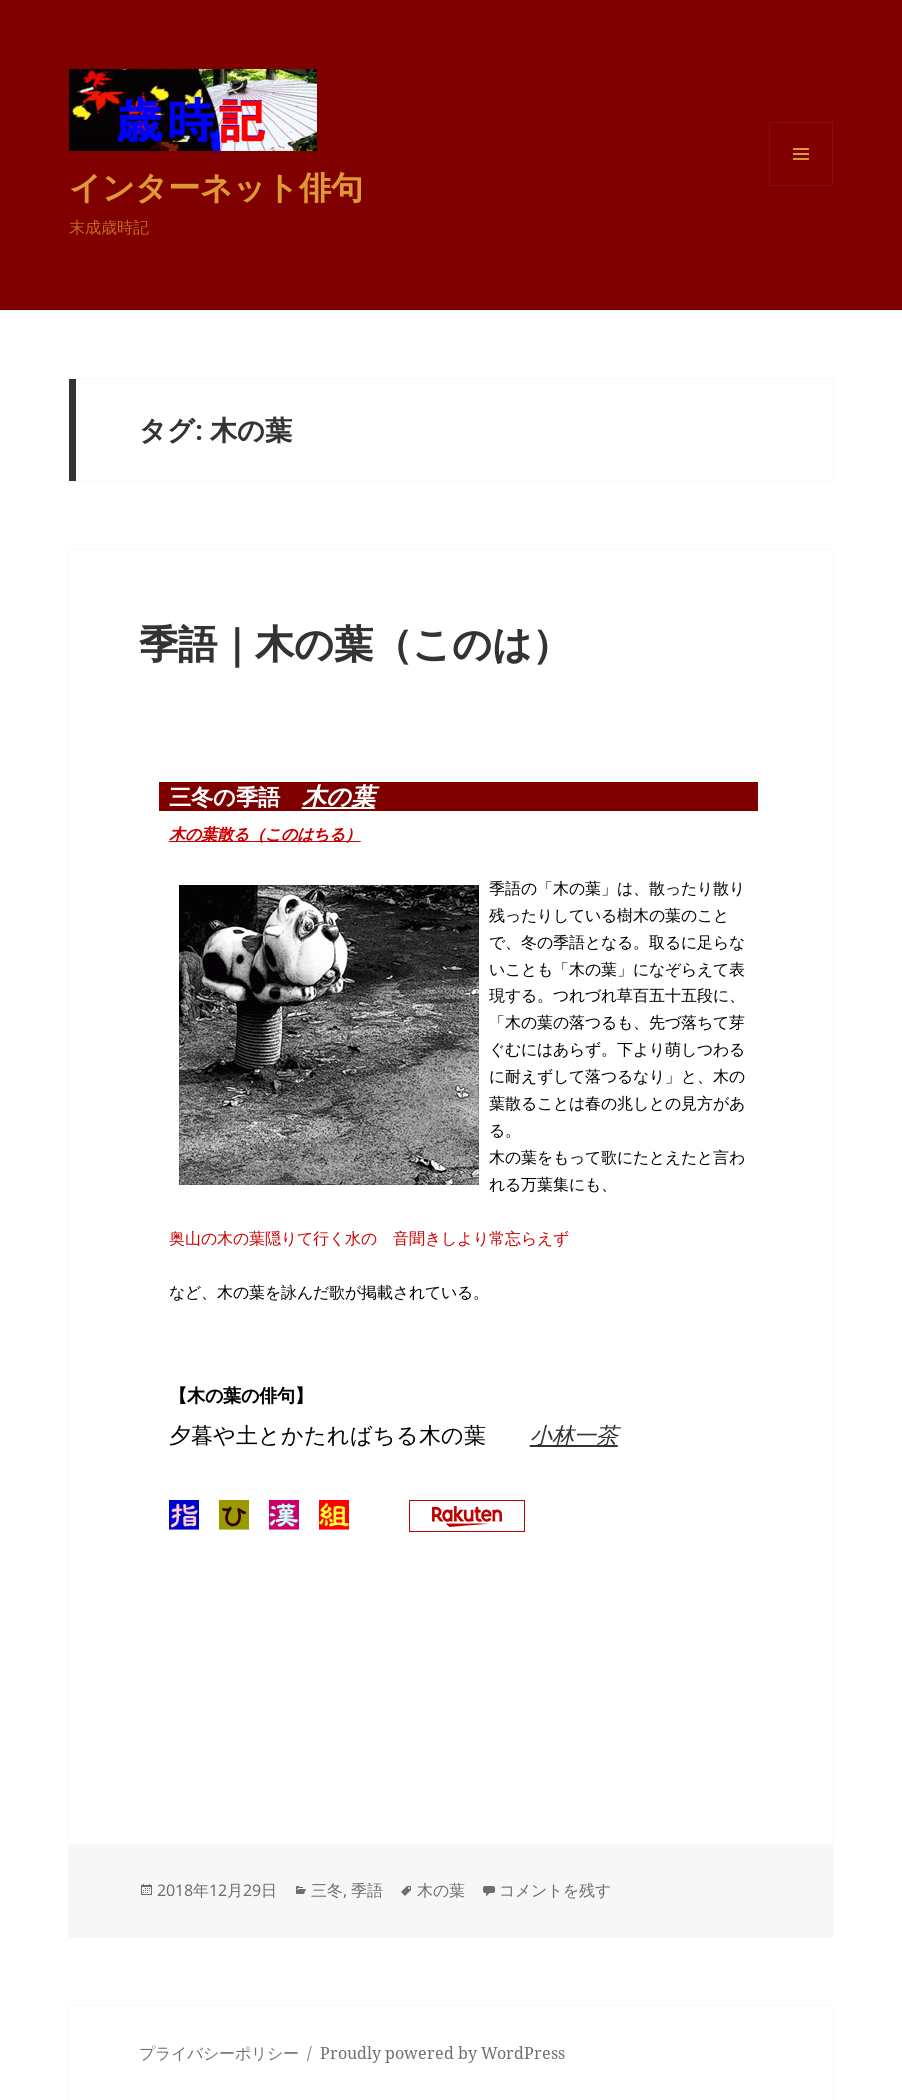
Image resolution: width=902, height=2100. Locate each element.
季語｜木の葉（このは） (355, 642)
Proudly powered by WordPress (442, 2053)
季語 (367, 1890)
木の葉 (338, 795)
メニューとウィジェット (801, 185)
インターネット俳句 (216, 186)
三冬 (327, 1890)
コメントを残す (555, 1890)
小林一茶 (574, 1434)
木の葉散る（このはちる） (265, 834)
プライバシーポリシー (219, 2053)
